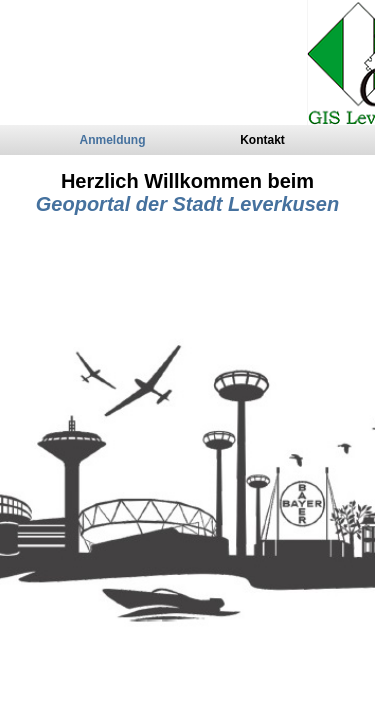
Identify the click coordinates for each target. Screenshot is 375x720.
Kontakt (262, 140)
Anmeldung (113, 140)
